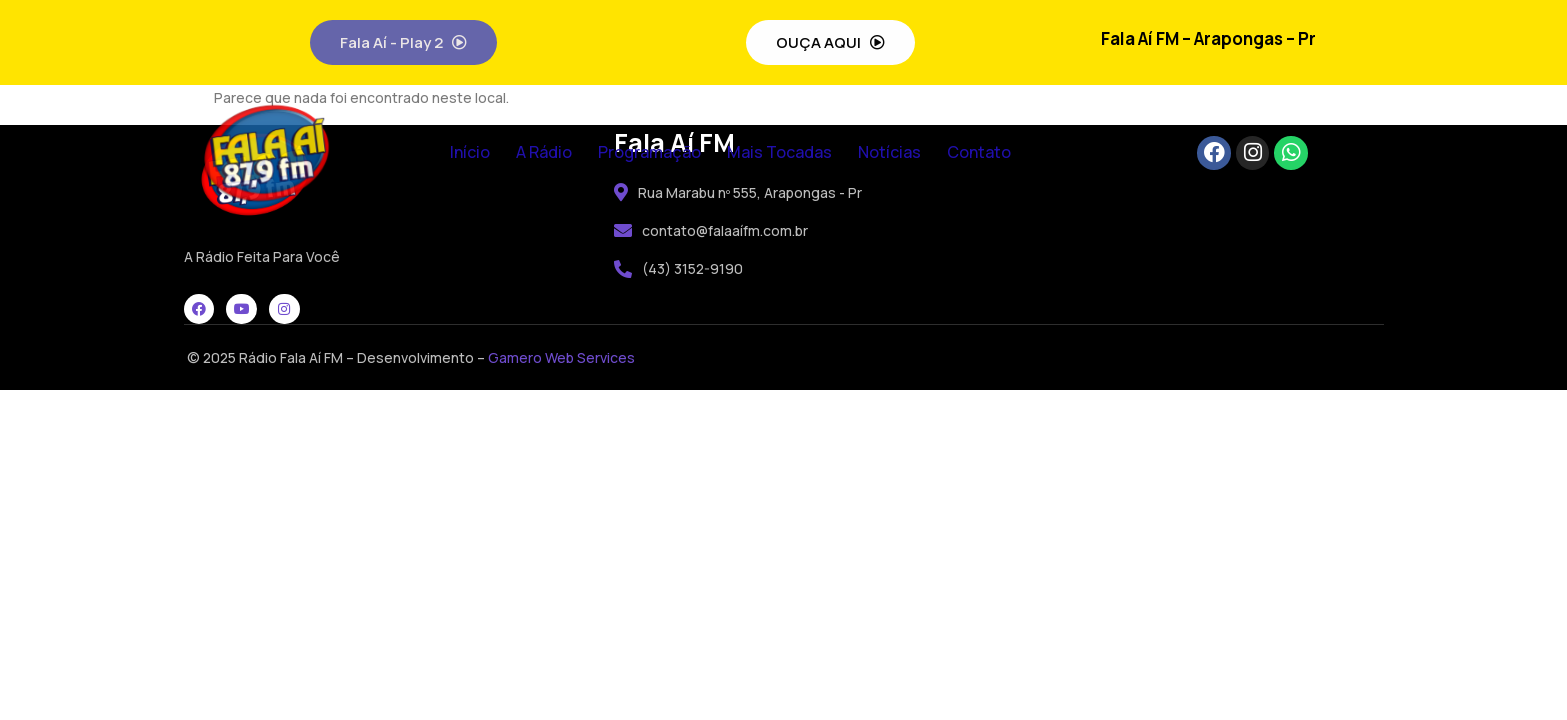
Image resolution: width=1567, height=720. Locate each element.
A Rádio (544, 152)
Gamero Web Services (561, 357)
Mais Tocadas (779, 152)
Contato (979, 152)
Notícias (889, 152)
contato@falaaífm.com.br (711, 230)
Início (470, 152)
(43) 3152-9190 (678, 268)
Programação (649, 152)
